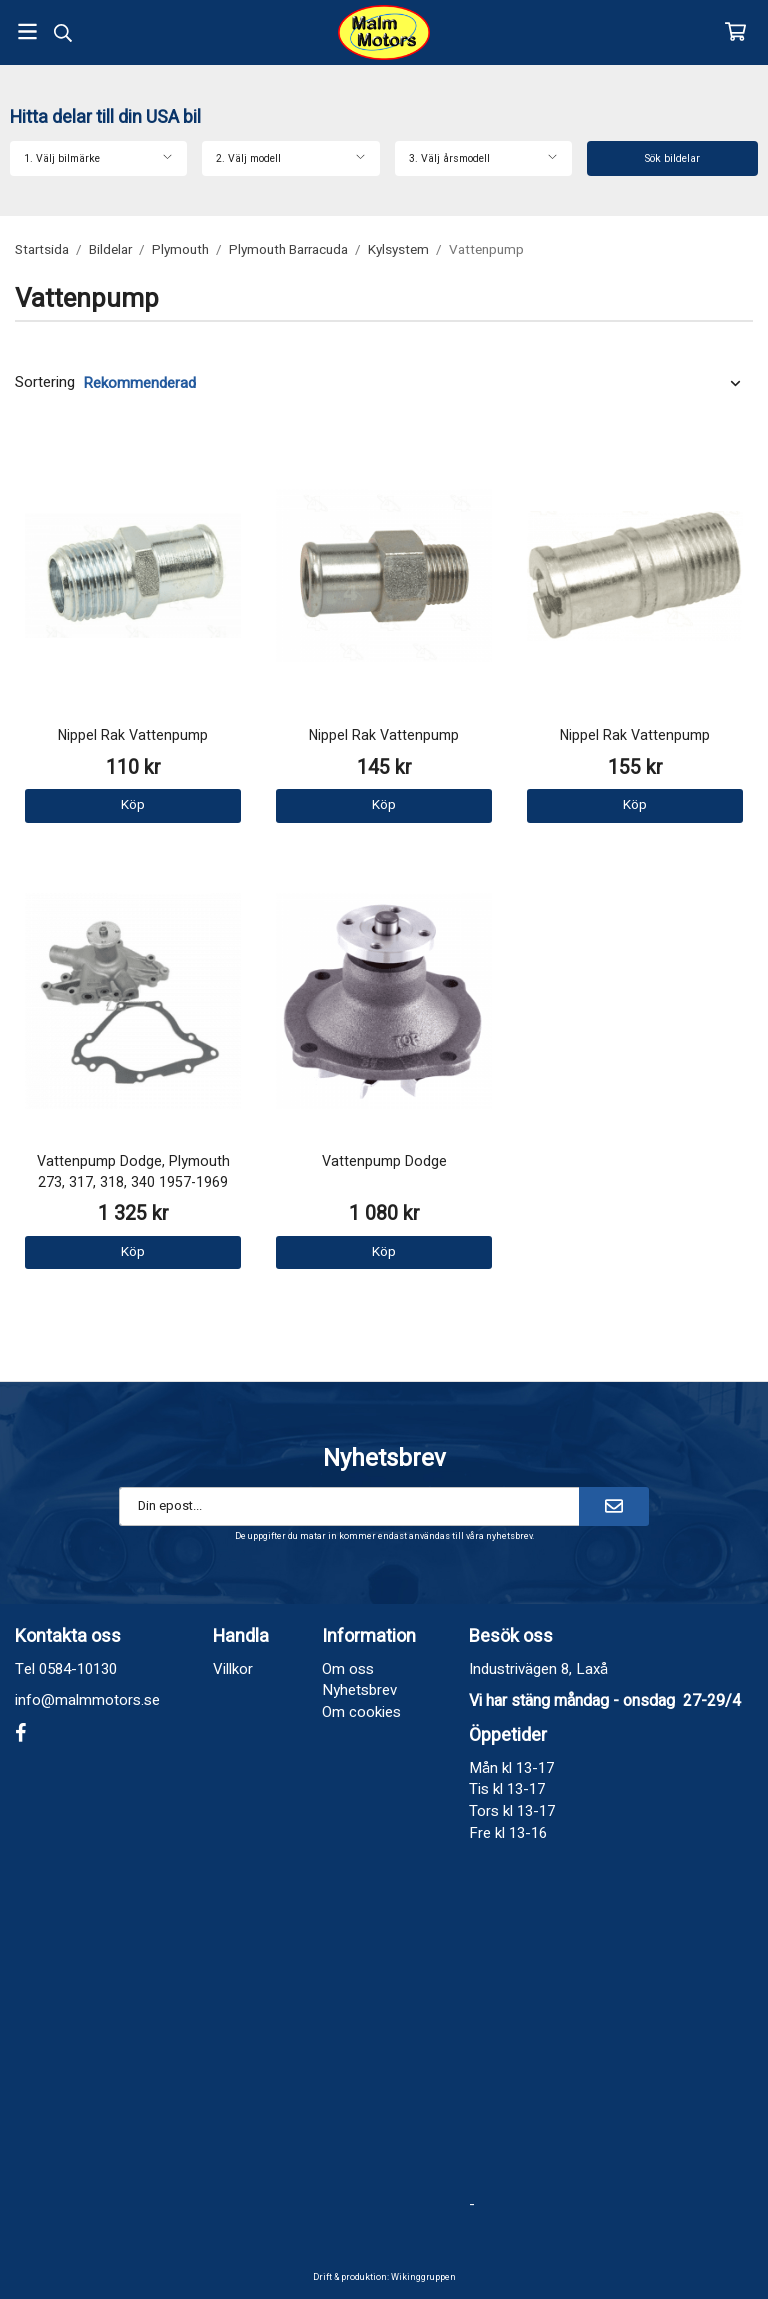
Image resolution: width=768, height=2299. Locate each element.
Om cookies (361, 1712)
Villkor (233, 1669)
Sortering (45, 382)
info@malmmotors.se (87, 1700)
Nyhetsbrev (359, 1690)
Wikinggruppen (423, 2277)
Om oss (348, 1669)
